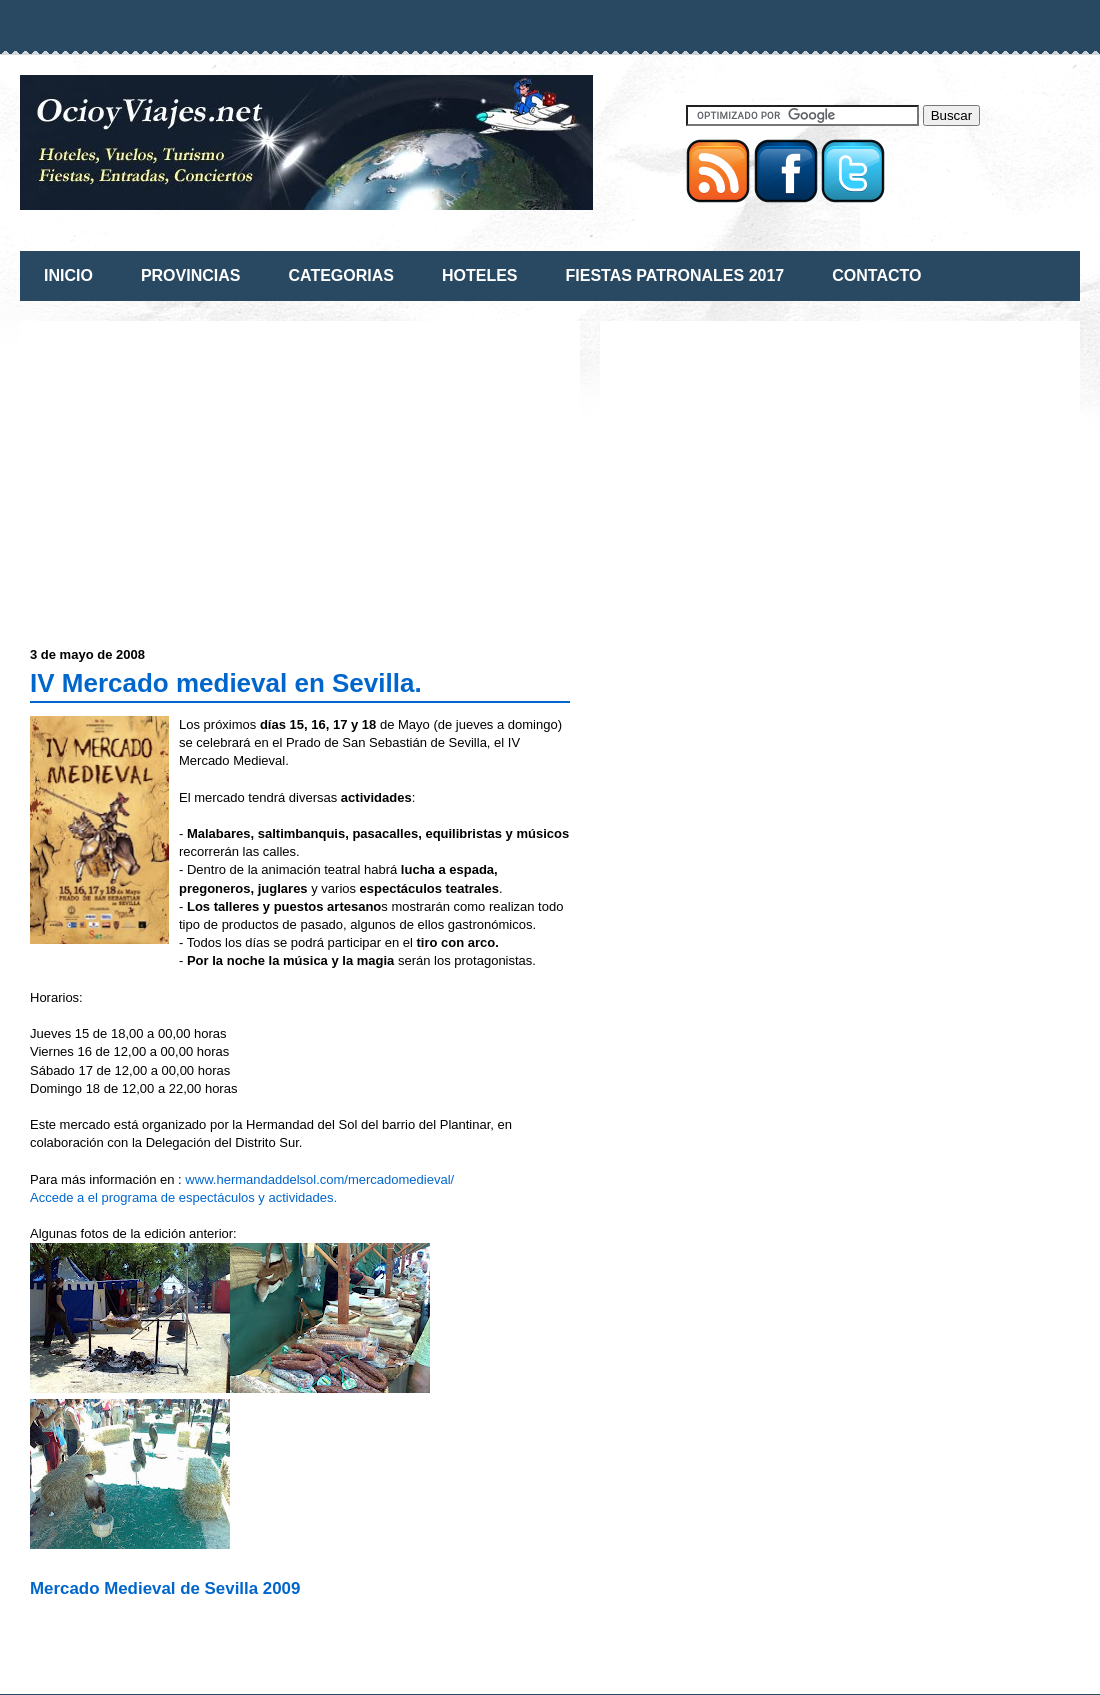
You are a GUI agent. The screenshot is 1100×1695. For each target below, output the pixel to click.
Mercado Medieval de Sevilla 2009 (165, 1588)
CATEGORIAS (340, 275)
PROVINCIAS (191, 275)
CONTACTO (876, 275)
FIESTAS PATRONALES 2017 (675, 275)
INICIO (68, 275)
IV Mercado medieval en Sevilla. (226, 683)
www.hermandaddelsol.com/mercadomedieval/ (319, 1179)
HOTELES (480, 275)
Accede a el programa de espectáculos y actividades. (183, 1197)
